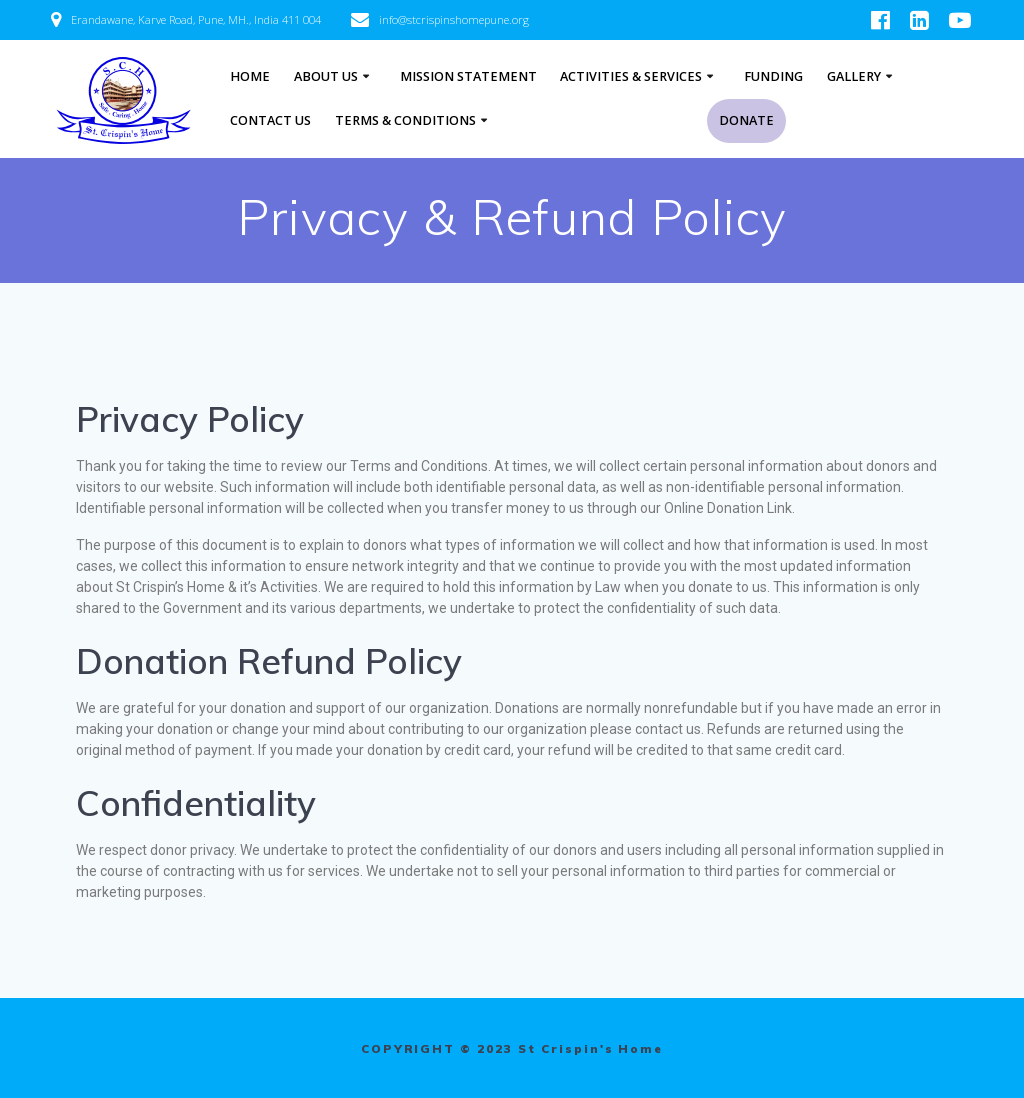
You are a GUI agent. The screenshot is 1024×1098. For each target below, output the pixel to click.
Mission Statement (468, 76)
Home (250, 76)
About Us (326, 76)
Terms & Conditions (405, 120)
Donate (746, 120)
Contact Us (270, 120)
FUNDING (773, 76)
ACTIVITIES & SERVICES (631, 76)
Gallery (854, 76)
